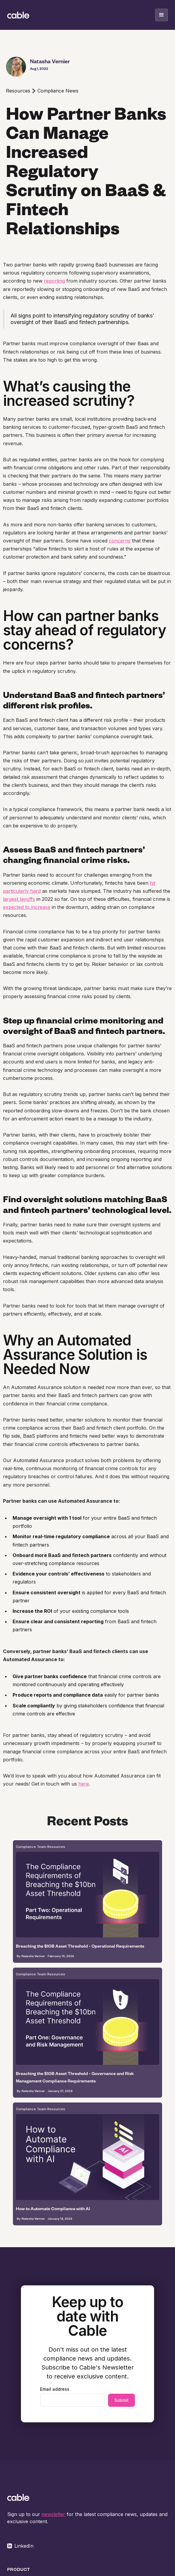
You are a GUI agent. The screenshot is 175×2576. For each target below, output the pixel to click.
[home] (18, 15)
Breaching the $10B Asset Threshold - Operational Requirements (80, 1946)
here (83, 1784)
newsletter (53, 2514)
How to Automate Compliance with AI (53, 2208)
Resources (18, 91)
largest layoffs (19, 899)
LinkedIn (24, 2546)
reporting (54, 281)
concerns (119, 541)
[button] (161, 15)
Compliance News (57, 91)
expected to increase (26, 907)
